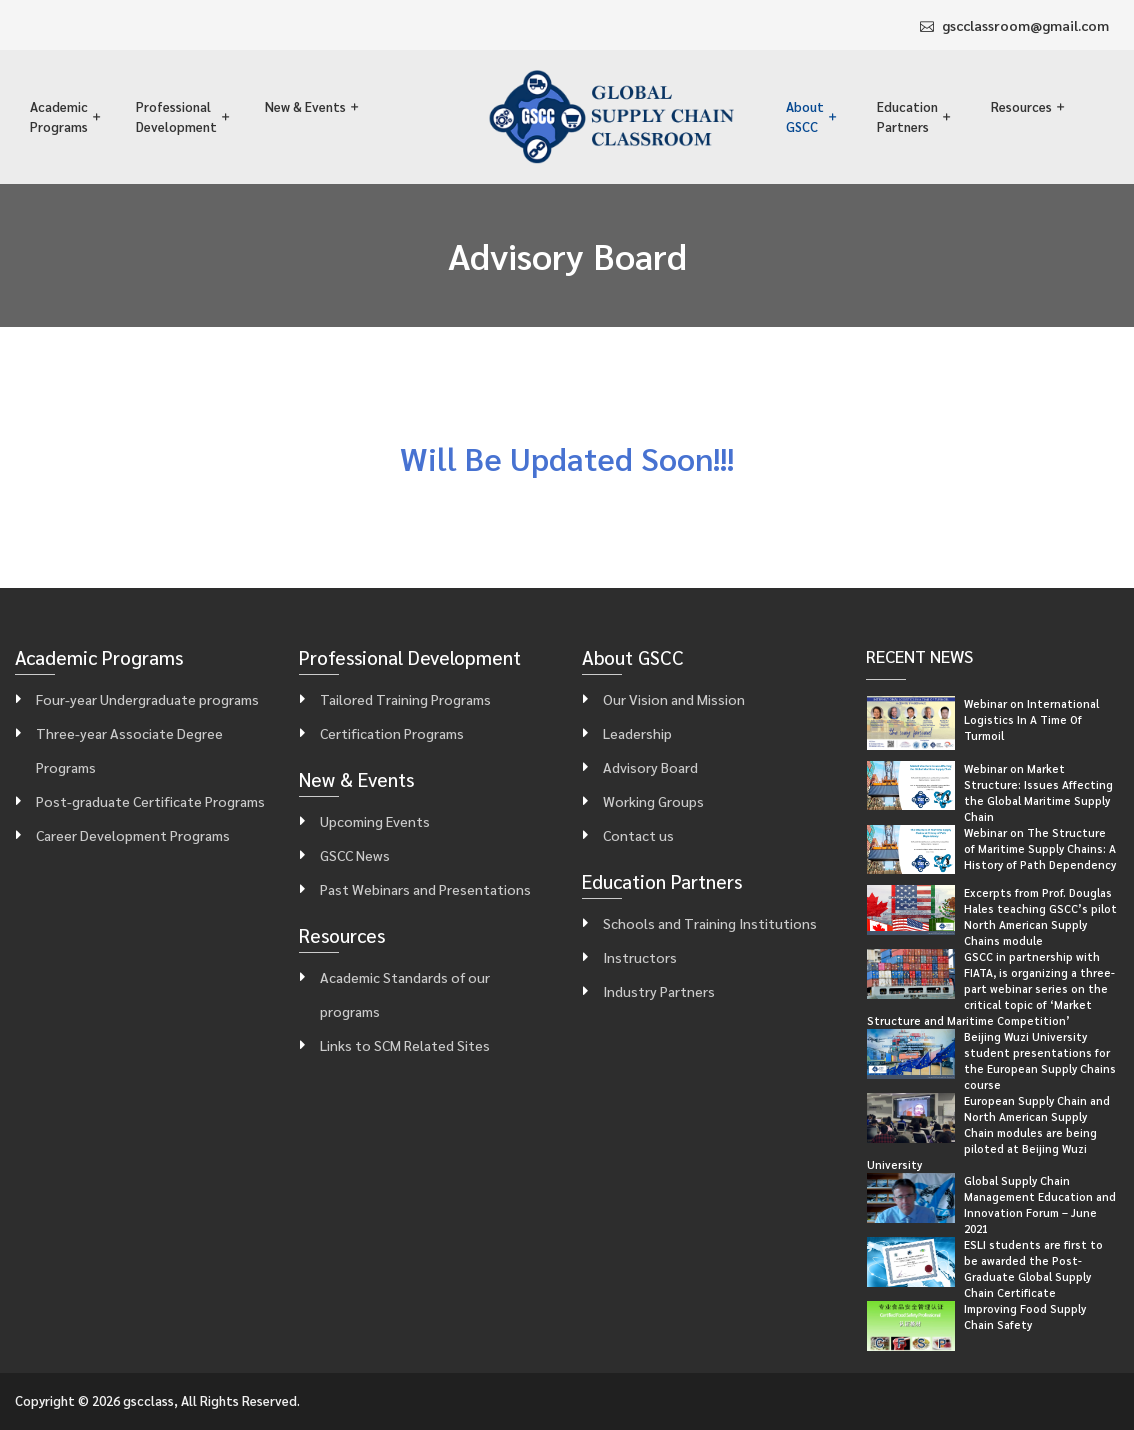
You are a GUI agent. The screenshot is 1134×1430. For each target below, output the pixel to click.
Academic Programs (59, 116)
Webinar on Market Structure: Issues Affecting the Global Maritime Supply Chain (1038, 792)
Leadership (637, 733)
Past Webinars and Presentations (425, 889)
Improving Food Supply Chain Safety (1025, 1316)
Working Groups (653, 801)
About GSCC (805, 116)
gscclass (148, 1400)
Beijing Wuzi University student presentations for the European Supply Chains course (1040, 1060)
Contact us (638, 835)
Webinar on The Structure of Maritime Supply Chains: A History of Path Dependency (1040, 848)
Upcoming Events (375, 821)
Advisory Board (650, 767)
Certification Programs (392, 733)
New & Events (305, 106)
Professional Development (176, 116)
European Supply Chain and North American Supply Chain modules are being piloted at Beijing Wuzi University (988, 1132)
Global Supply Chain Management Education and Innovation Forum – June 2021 (1040, 1204)
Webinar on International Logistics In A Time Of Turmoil (1031, 719)
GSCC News (355, 855)
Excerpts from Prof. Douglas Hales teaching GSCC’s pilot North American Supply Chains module (1040, 916)
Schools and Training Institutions (710, 923)
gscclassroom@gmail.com (1025, 25)
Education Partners (907, 116)
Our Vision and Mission (674, 699)
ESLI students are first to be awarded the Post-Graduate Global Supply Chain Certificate (1033, 1268)
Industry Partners (659, 991)
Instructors (640, 957)
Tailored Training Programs (405, 699)
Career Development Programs (133, 835)
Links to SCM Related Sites (405, 1045)
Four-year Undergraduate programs (147, 699)
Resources (1021, 106)
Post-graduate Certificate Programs (150, 801)
